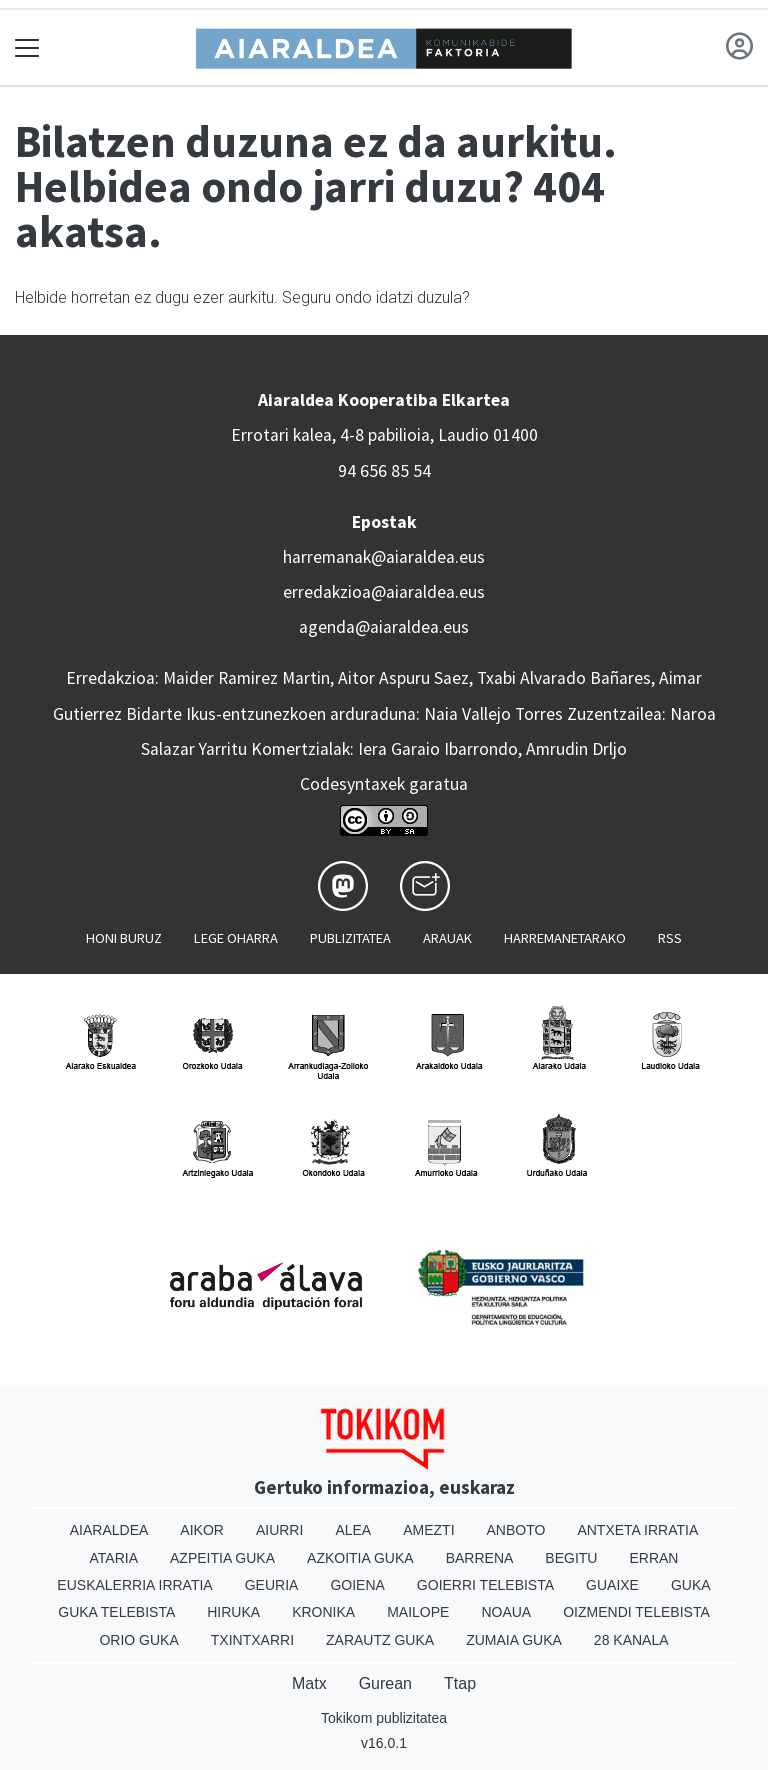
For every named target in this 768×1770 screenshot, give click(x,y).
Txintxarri (252, 1640)
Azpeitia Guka (222, 1558)
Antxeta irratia (637, 1530)
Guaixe (612, 1585)
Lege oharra (236, 938)
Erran (653, 1558)
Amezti (428, 1530)
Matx (309, 1683)
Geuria (272, 1585)
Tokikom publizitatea (384, 1718)
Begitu (571, 1558)
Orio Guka (138, 1640)
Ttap (460, 1683)
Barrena (480, 1558)
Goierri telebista (485, 1585)
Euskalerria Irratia (134, 1585)
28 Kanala (631, 1640)
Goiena (357, 1585)
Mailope (418, 1612)
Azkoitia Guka (360, 1558)
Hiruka (233, 1612)
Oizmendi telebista (636, 1612)
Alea (353, 1530)
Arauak (447, 938)
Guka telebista (116, 1612)
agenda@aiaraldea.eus (384, 627)
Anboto (516, 1530)
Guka (691, 1585)
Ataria (114, 1558)
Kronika (323, 1612)
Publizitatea (350, 938)
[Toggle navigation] (27, 47)
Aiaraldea (109, 1530)
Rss (670, 938)
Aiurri (279, 1530)
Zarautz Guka (380, 1640)
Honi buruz (124, 938)
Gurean (385, 1683)
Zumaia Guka (514, 1640)
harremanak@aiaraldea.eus (384, 557)
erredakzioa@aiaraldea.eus (384, 592)
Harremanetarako (565, 938)
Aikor (202, 1530)
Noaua (506, 1612)
